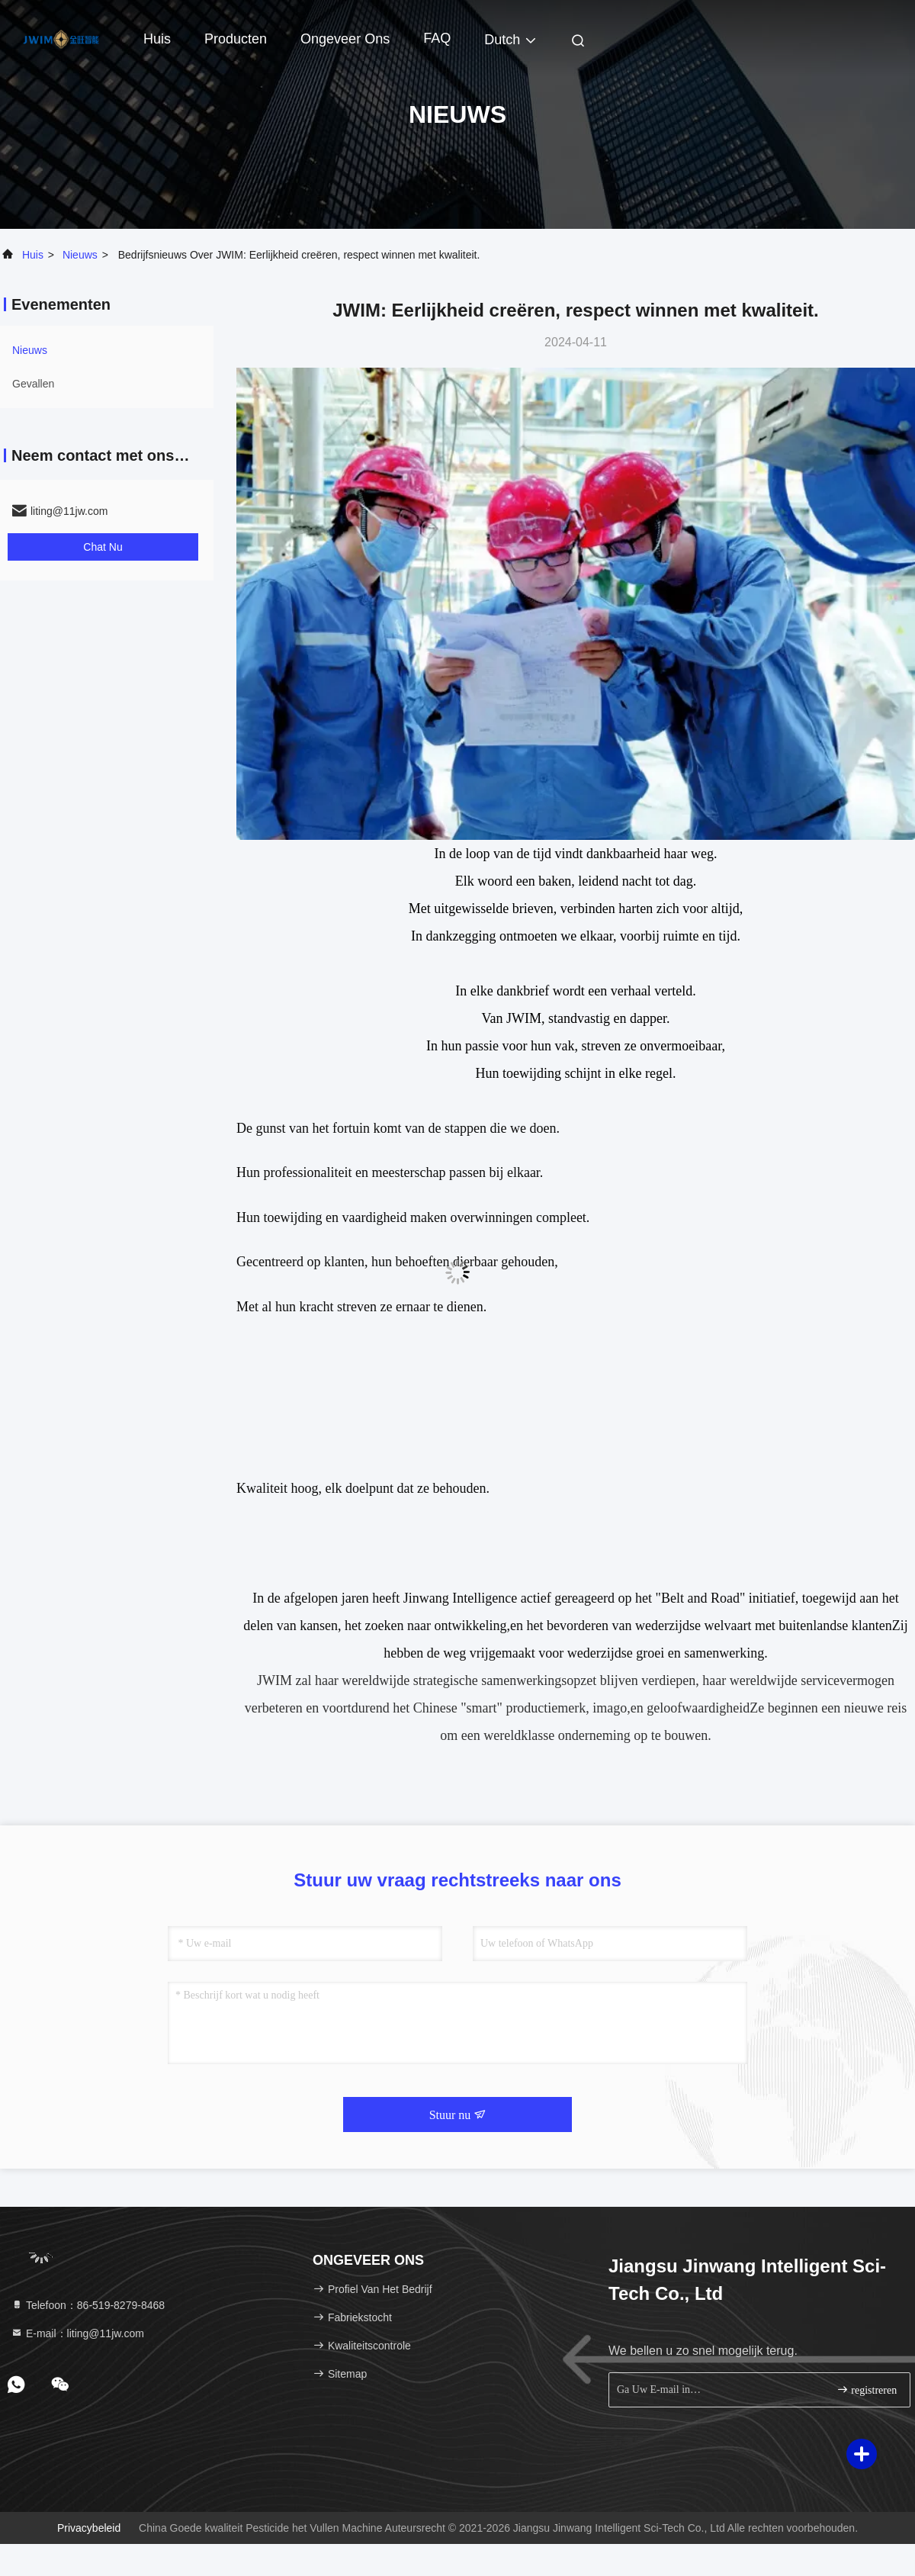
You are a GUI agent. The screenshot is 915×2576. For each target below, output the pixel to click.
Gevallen (33, 384)
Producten (235, 39)
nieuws (80, 255)
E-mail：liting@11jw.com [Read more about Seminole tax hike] (77, 2333)
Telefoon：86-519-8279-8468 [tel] (88, 2305)
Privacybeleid (88, 2528)
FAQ (437, 38)
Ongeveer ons (345, 39)
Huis (157, 39)
